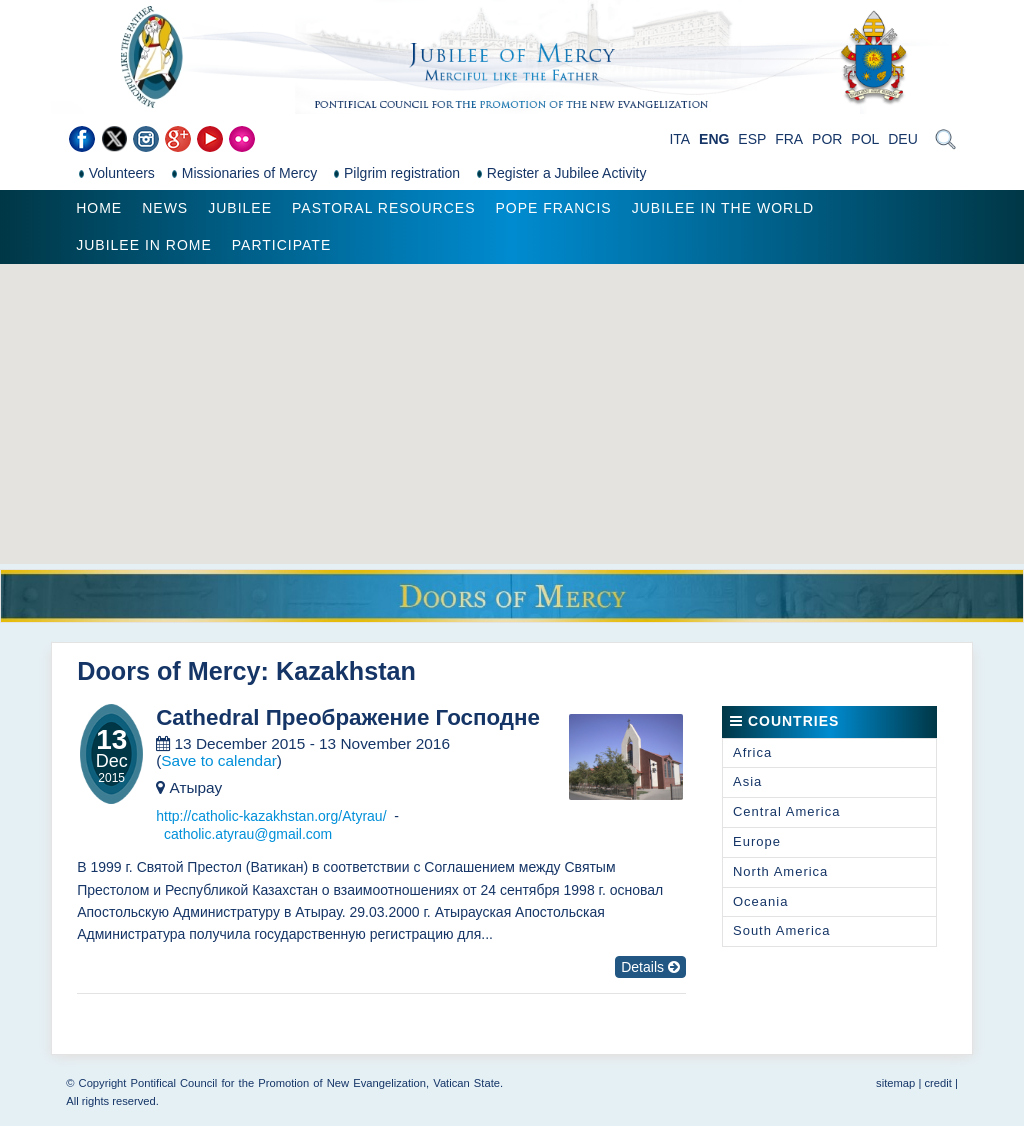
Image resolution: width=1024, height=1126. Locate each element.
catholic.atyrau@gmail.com (248, 834)
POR (827, 139)
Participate (281, 245)
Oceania (760, 901)
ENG (714, 139)
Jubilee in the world (723, 208)
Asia (747, 781)
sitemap (895, 1083)
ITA (679, 139)
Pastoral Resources (383, 208)
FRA (789, 139)
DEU (903, 139)
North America (780, 871)
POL (865, 139)
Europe (757, 841)
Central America (786, 811)
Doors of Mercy (168, 671)
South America (782, 930)
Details (650, 967)
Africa (752, 752)
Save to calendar (219, 760)
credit (937, 1083)
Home (99, 208)
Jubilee (240, 208)
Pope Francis (553, 208)
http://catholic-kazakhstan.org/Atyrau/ (271, 816)
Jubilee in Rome (144, 245)
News (165, 208)
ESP (752, 139)
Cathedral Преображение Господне (348, 718)
